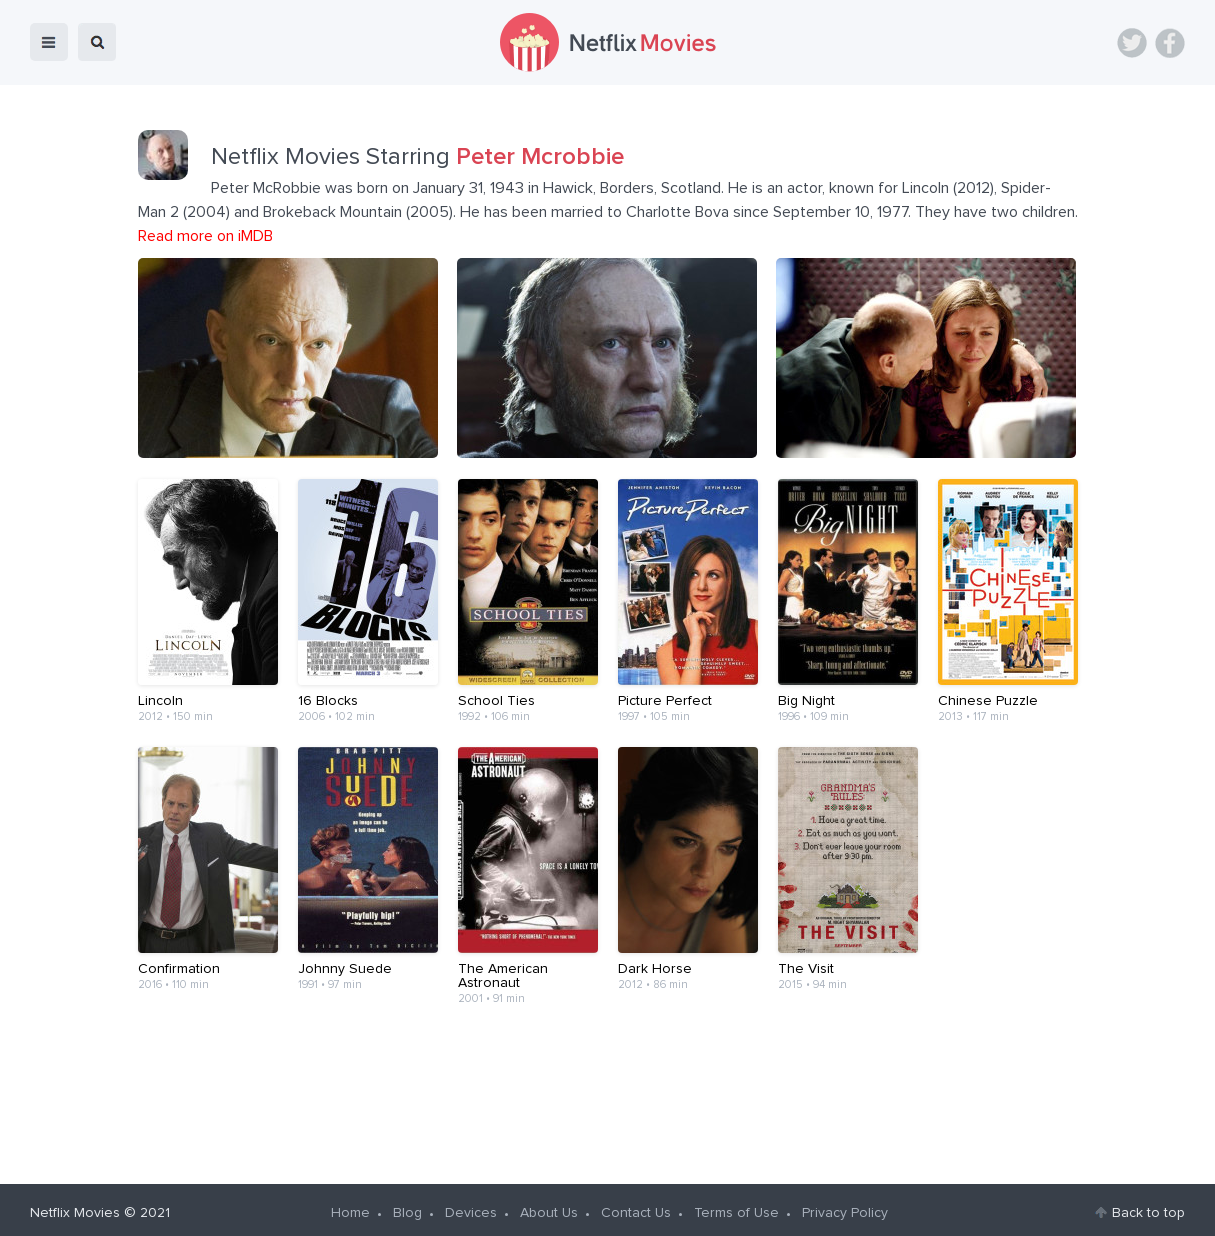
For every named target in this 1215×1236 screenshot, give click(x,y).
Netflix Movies (75, 1207)
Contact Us (636, 1207)
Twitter (1132, 43)
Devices (471, 1207)
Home (350, 1207)
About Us (549, 1207)
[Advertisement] (608, 1086)
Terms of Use (736, 1207)
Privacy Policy (845, 1207)
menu (49, 42)
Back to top (1148, 1207)
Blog (407, 1207)
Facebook (1170, 43)
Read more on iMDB (205, 236)
